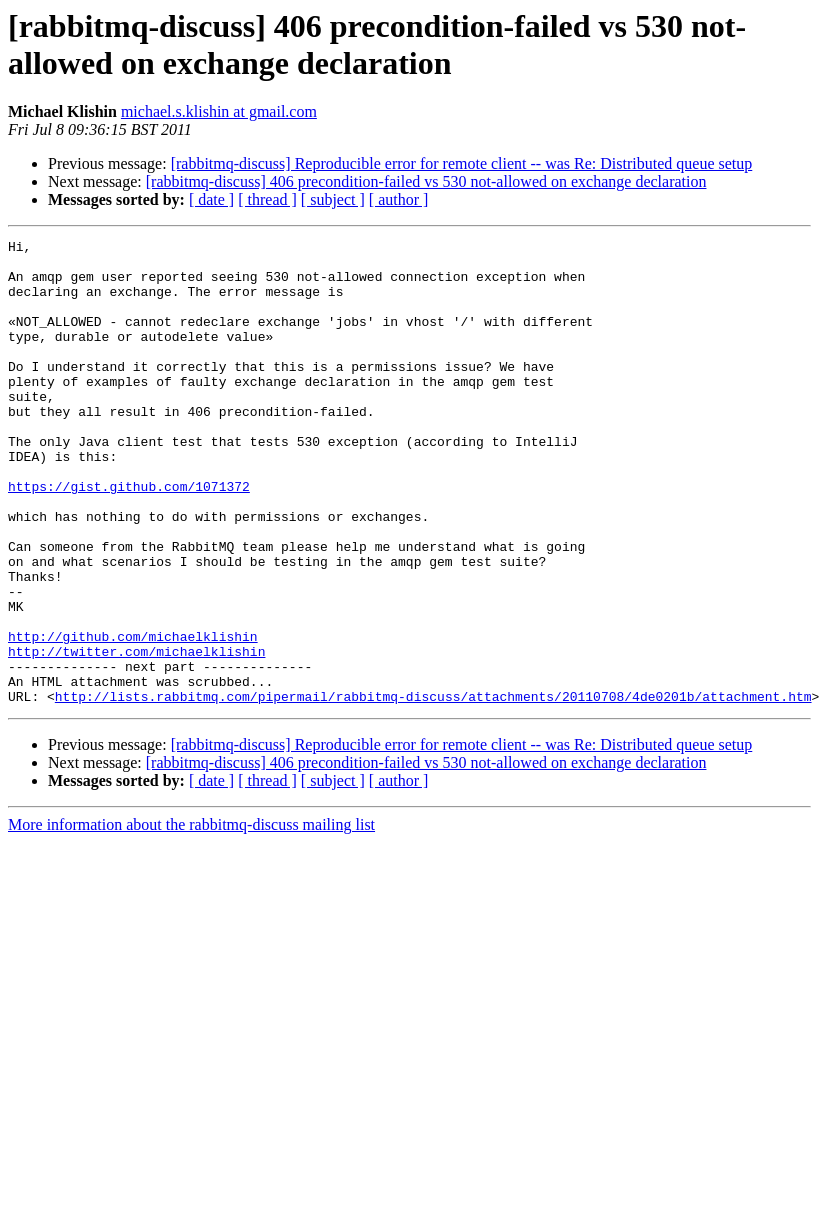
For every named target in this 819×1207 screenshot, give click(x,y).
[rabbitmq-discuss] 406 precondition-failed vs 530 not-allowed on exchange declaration (426, 181)
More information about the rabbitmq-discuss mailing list (191, 917)
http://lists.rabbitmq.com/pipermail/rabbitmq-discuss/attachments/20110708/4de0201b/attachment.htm (433, 789)
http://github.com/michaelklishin (133, 717)
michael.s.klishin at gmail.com (219, 111)
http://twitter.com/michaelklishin (136, 735)
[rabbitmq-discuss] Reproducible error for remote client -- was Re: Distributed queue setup (462, 163)
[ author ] (399, 199)
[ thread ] (267, 199)
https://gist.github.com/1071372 (129, 537)
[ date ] (211, 199)
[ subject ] (333, 199)
